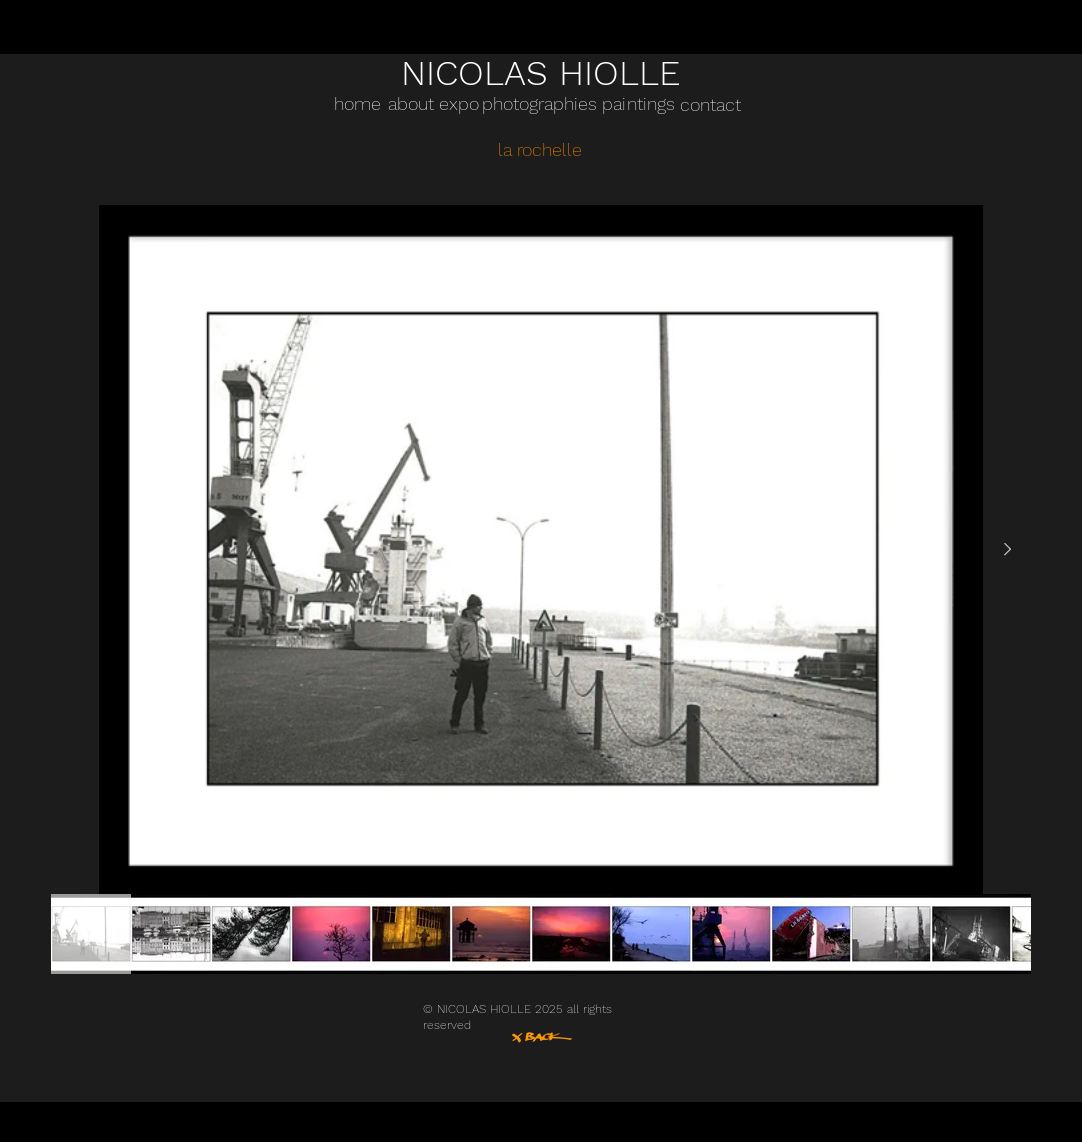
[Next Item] (1007, 550)
